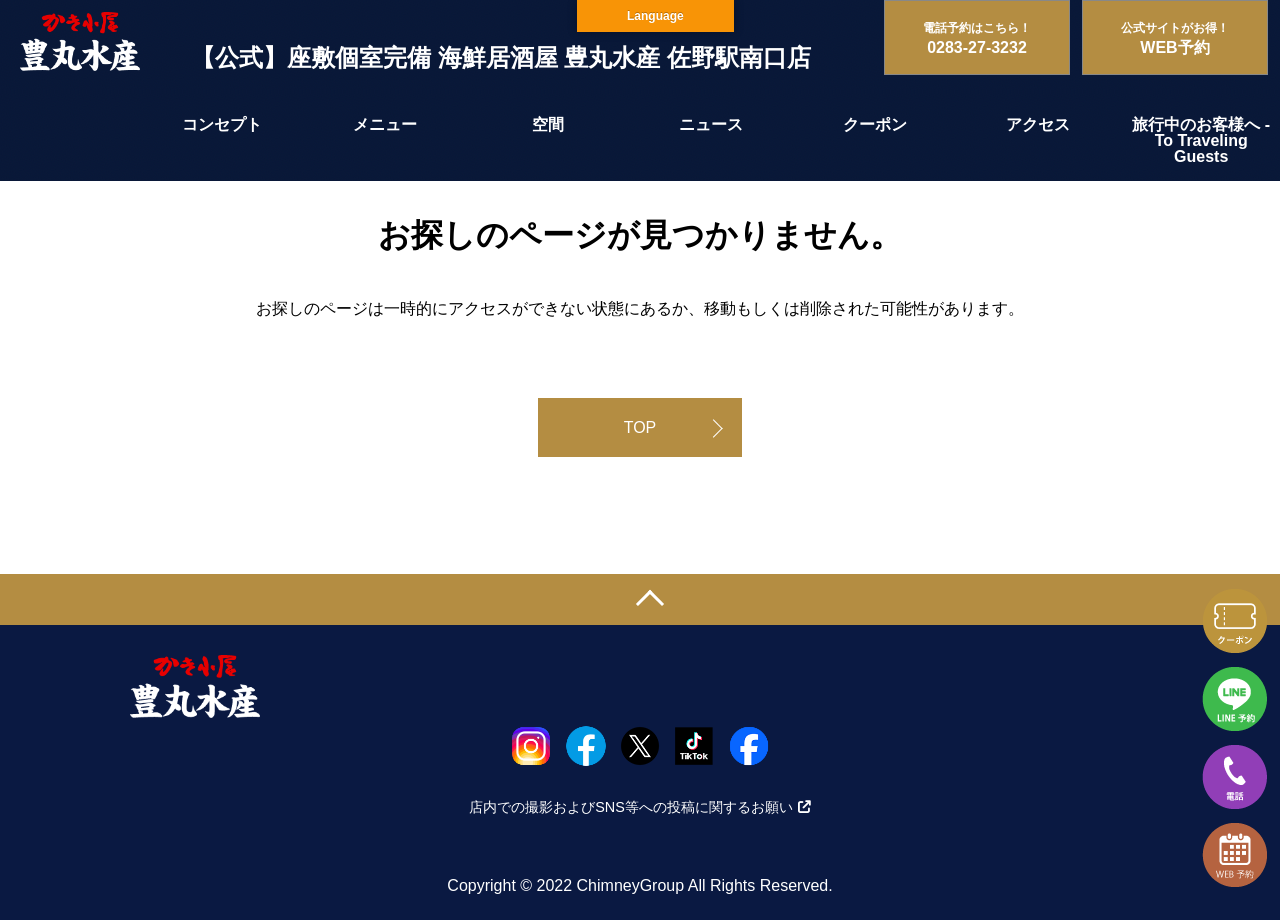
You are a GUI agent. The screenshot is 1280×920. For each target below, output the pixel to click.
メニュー (385, 124)
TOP (640, 427)
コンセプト (222, 124)
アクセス (1038, 124)
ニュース (711, 124)
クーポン (875, 124)
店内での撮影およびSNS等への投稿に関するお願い (640, 807)
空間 (548, 124)
